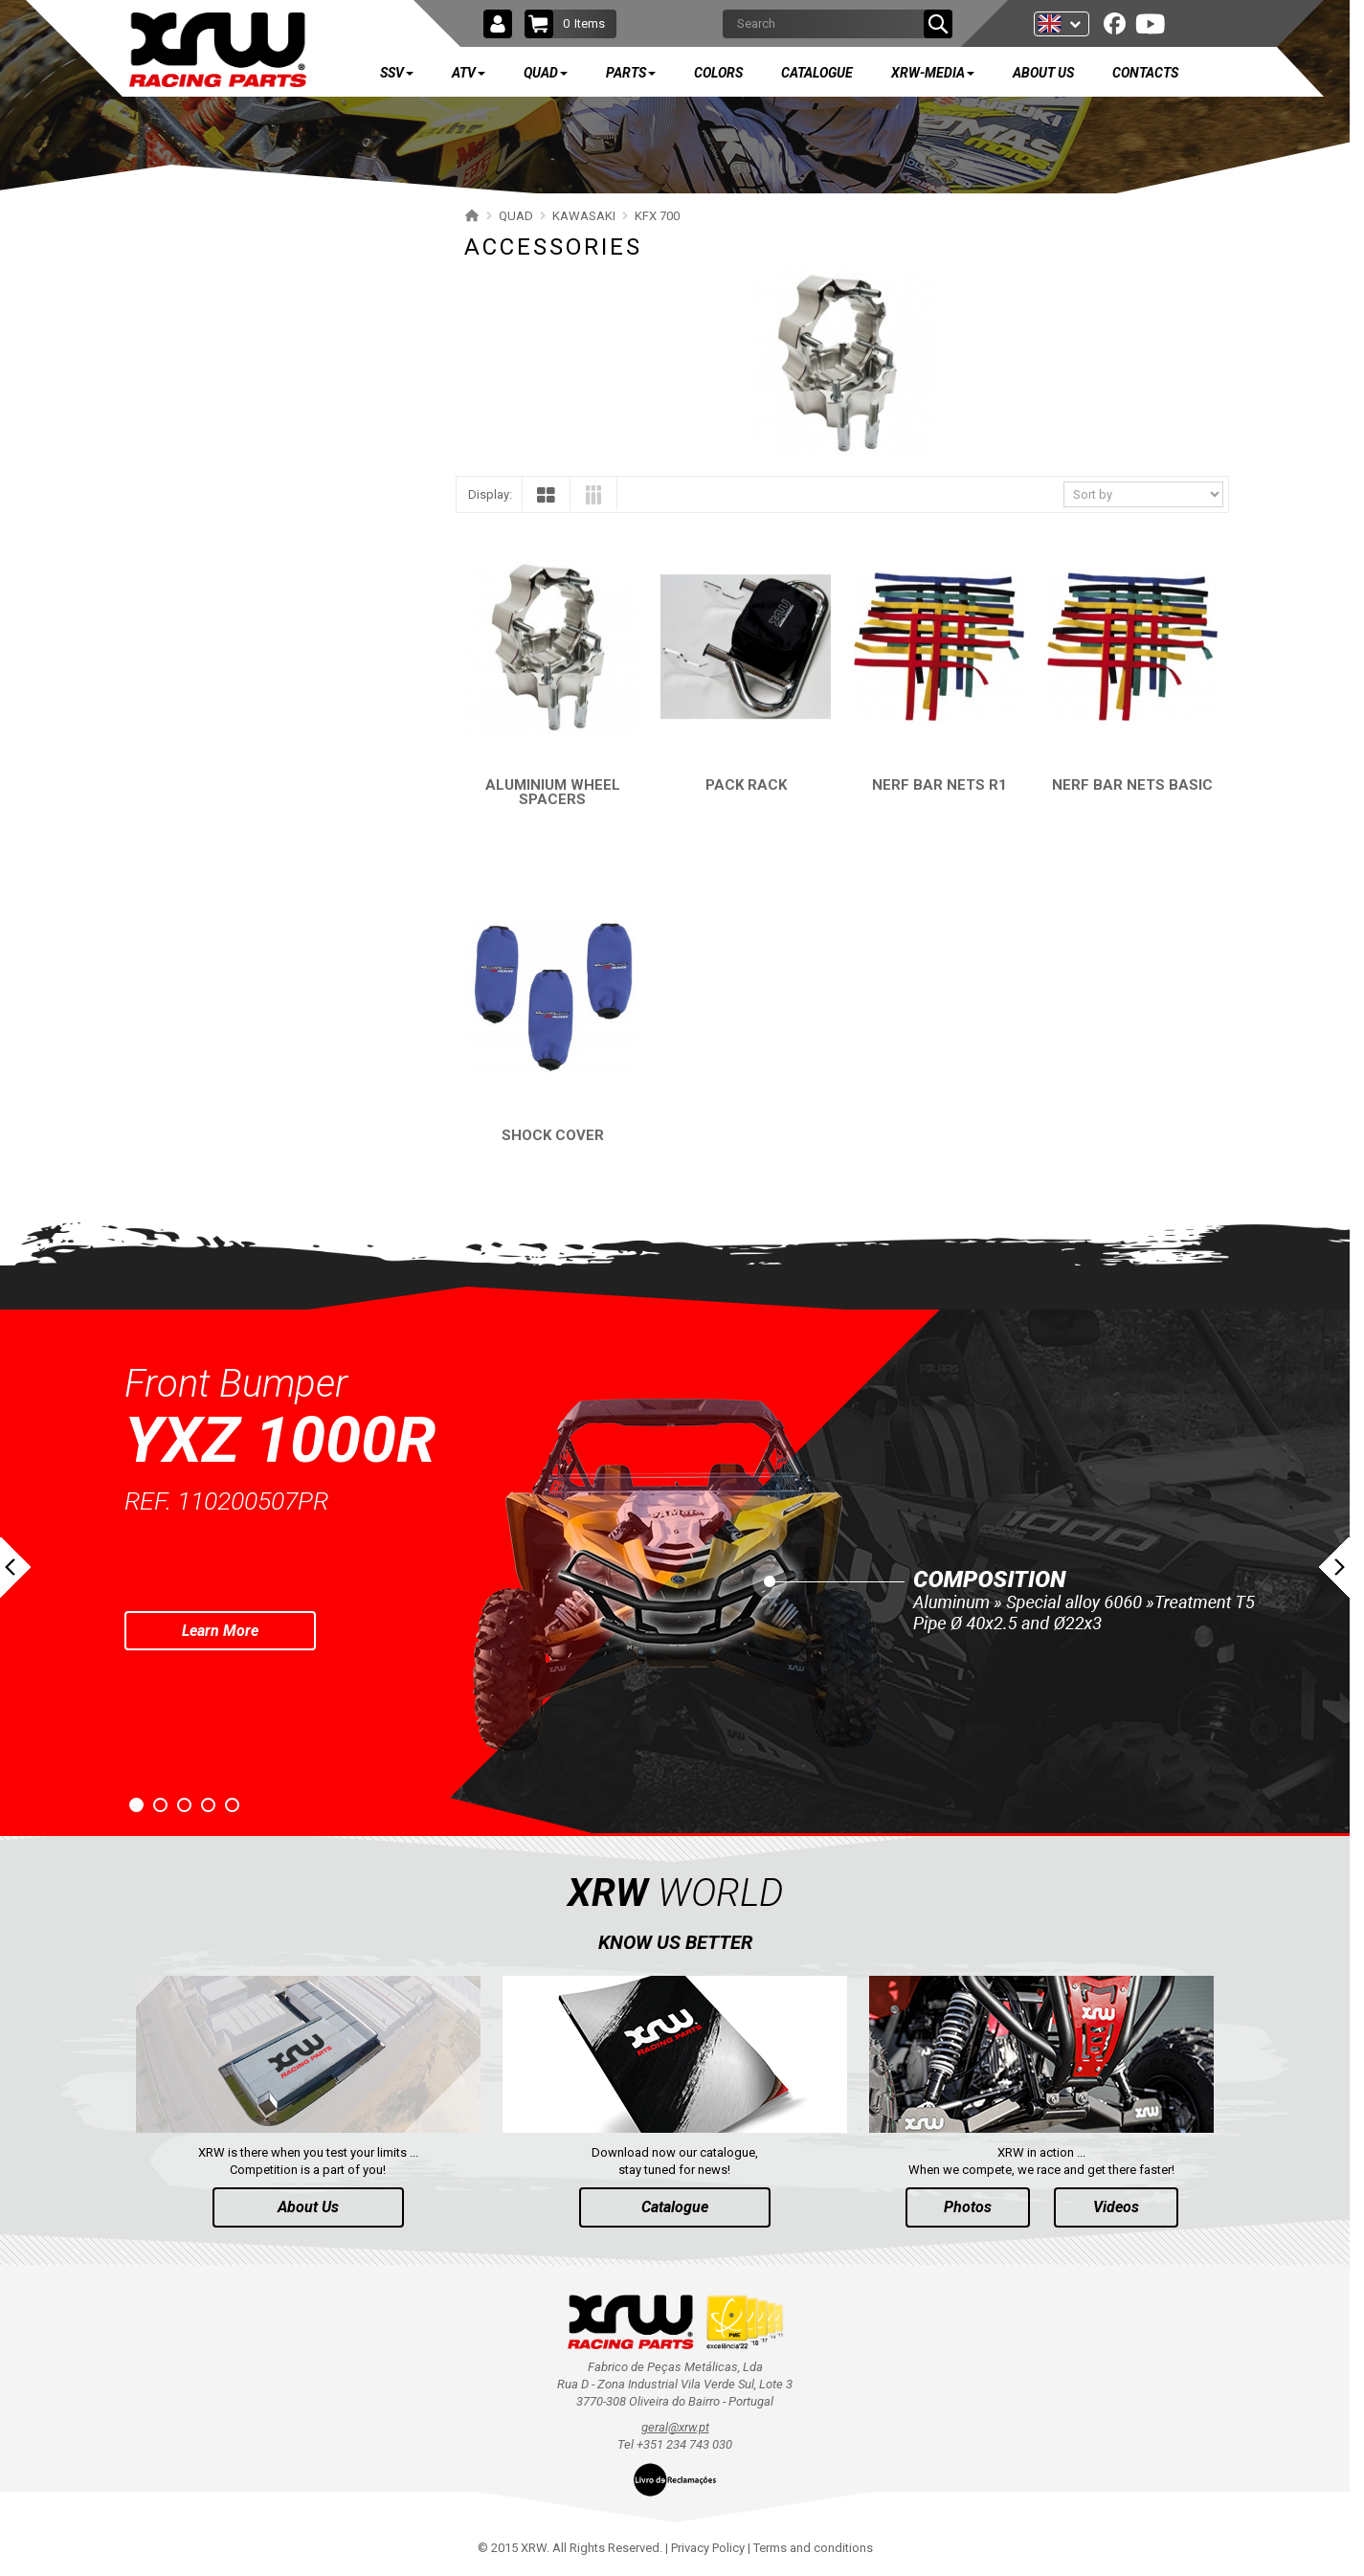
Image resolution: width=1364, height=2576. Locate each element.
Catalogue (674, 2207)
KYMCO (175, 860)
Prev (15, 1567)
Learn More (220, 1631)
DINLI (168, 994)
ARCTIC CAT (187, 1027)
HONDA (174, 759)
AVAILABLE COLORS (243, 1127)
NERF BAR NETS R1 (939, 785)
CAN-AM (176, 793)
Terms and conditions (813, 2548)
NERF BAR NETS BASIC (1132, 785)
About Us (308, 2207)
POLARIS (178, 458)
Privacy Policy (708, 2548)
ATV (180, 288)
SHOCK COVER (553, 1135)
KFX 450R (190, 692)
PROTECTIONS (213, 625)
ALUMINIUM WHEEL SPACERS (552, 792)
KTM (167, 826)
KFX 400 (186, 726)
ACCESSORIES (213, 659)
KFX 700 (186, 525)
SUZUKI (174, 424)
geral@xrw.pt (675, 2427)
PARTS (190, 1071)
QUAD (187, 344)
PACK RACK (746, 785)
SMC (166, 927)
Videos (1116, 2207)
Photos (968, 2207)
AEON (170, 960)
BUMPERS (200, 558)
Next (1334, 1567)
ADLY (168, 893)
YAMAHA (178, 391)
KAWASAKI (183, 491)
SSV (180, 231)
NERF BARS (204, 592)
